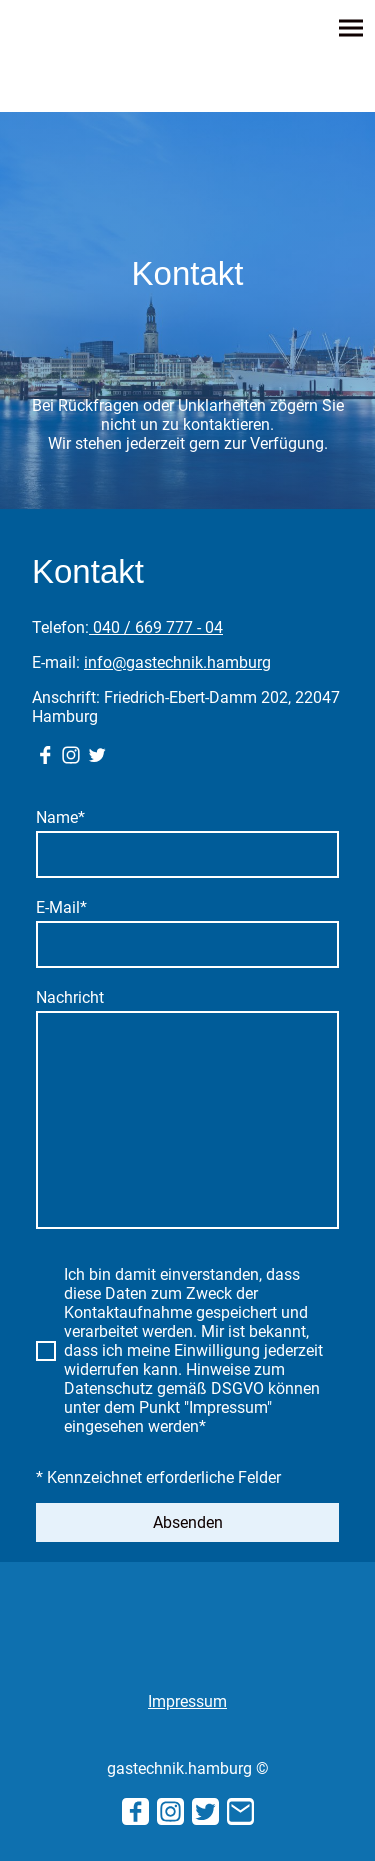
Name (60, 817)
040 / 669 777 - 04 (156, 627)
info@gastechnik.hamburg (177, 662)
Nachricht (70, 997)
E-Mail (61, 907)
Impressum (187, 1701)
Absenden (188, 1522)
